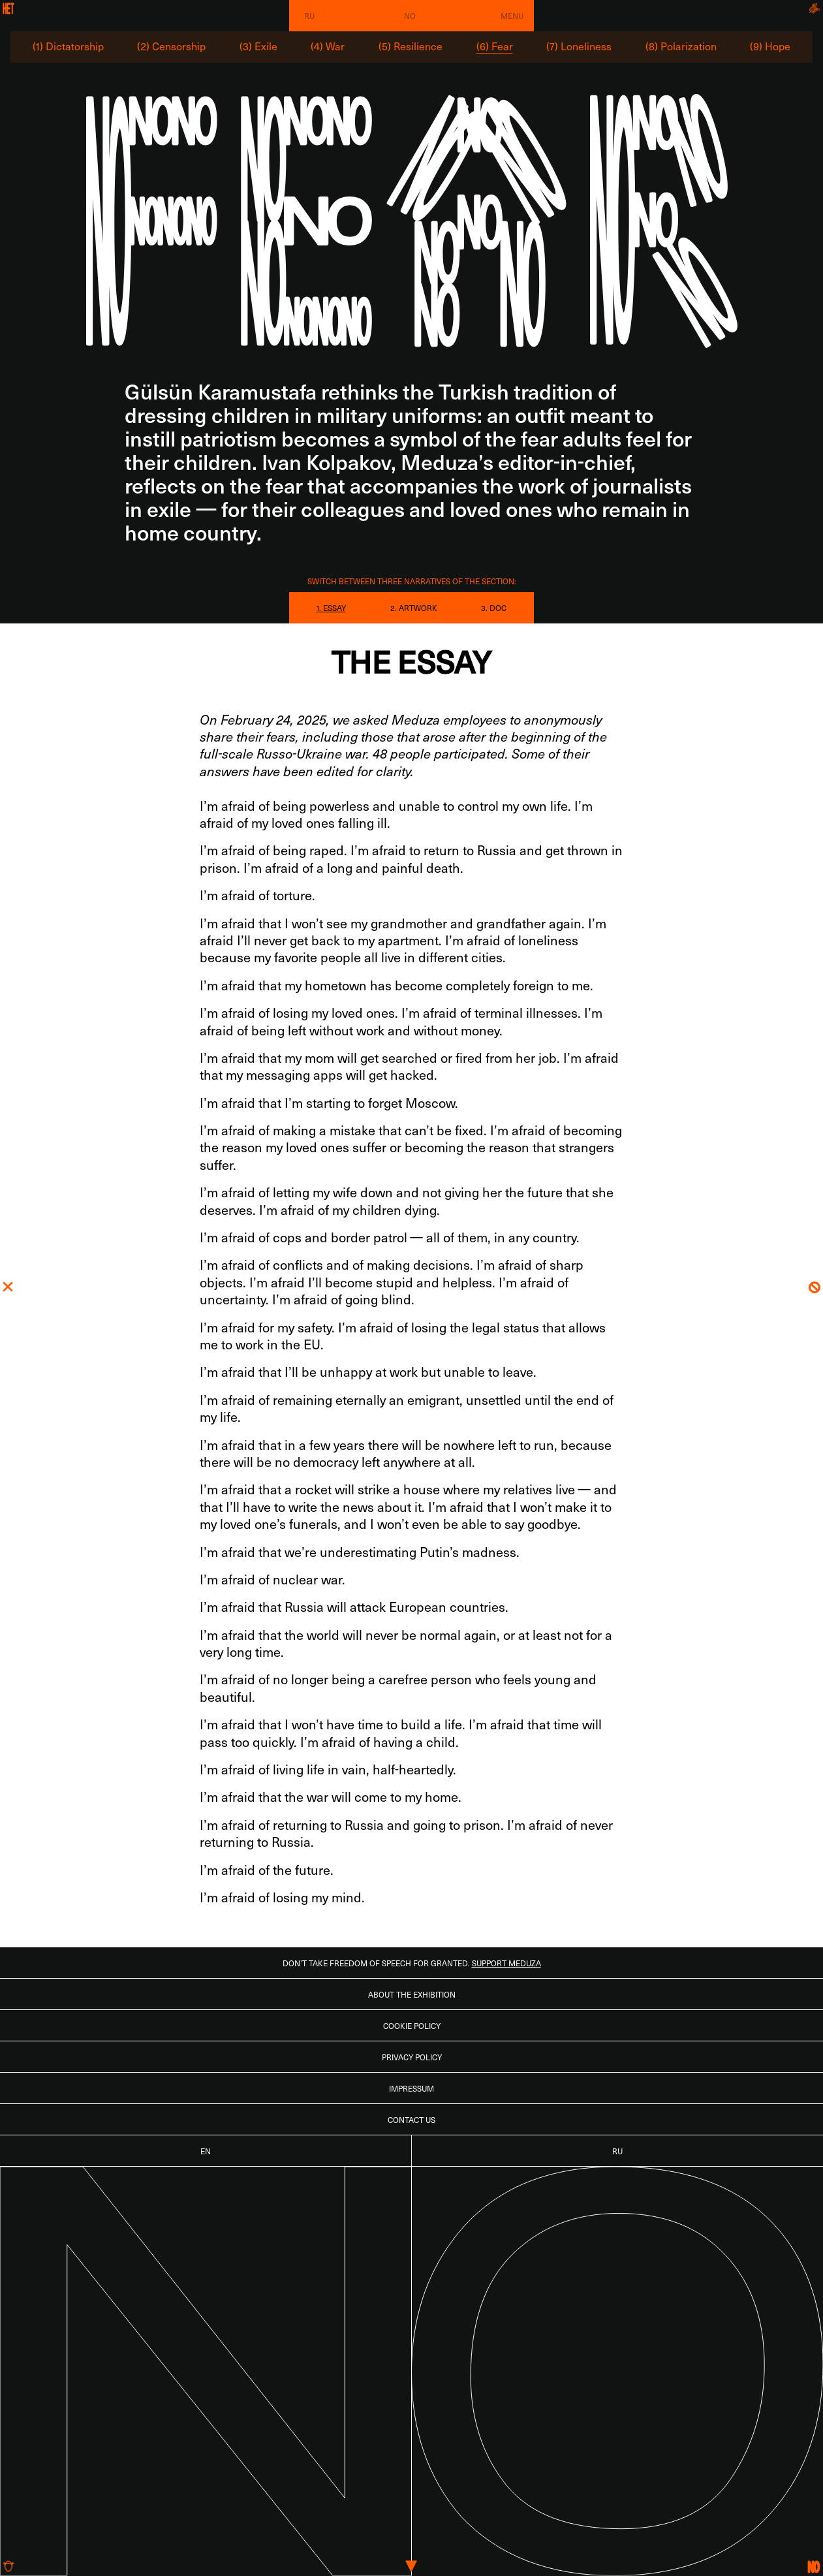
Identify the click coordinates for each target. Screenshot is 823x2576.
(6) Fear (494, 46)
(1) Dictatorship (68, 46)
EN (205, 2151)
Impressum (411, 2088)
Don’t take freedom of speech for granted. (412, 1963)
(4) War (328, 46)
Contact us (411, 2119)
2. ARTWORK (413, 608)
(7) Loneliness (579, 46)
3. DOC (493, 608)
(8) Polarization (681, 46)
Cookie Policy (412, 2025)
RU (309, 15)
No (410, 15)
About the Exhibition (412, 1994)
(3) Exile (258, 46)
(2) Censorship (171, 46)
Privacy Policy (412, 2057)
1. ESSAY (331, 608)
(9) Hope (770, 46)
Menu (512, 15)
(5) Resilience (411, 46)
